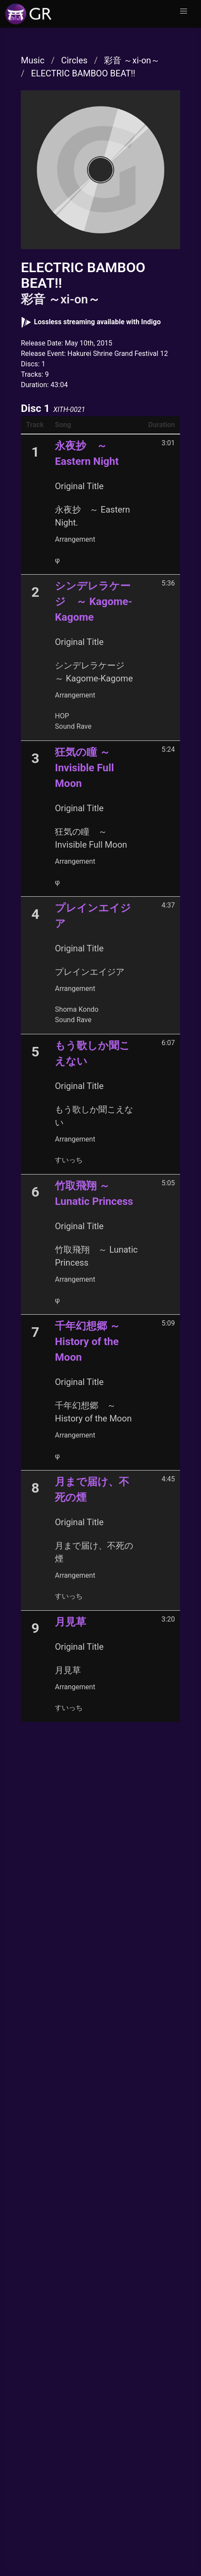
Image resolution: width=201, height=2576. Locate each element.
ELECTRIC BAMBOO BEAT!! (83, 73)
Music (32, 60)
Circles (74, 60)
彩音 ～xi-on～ (132, 60)
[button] (183, 11)
